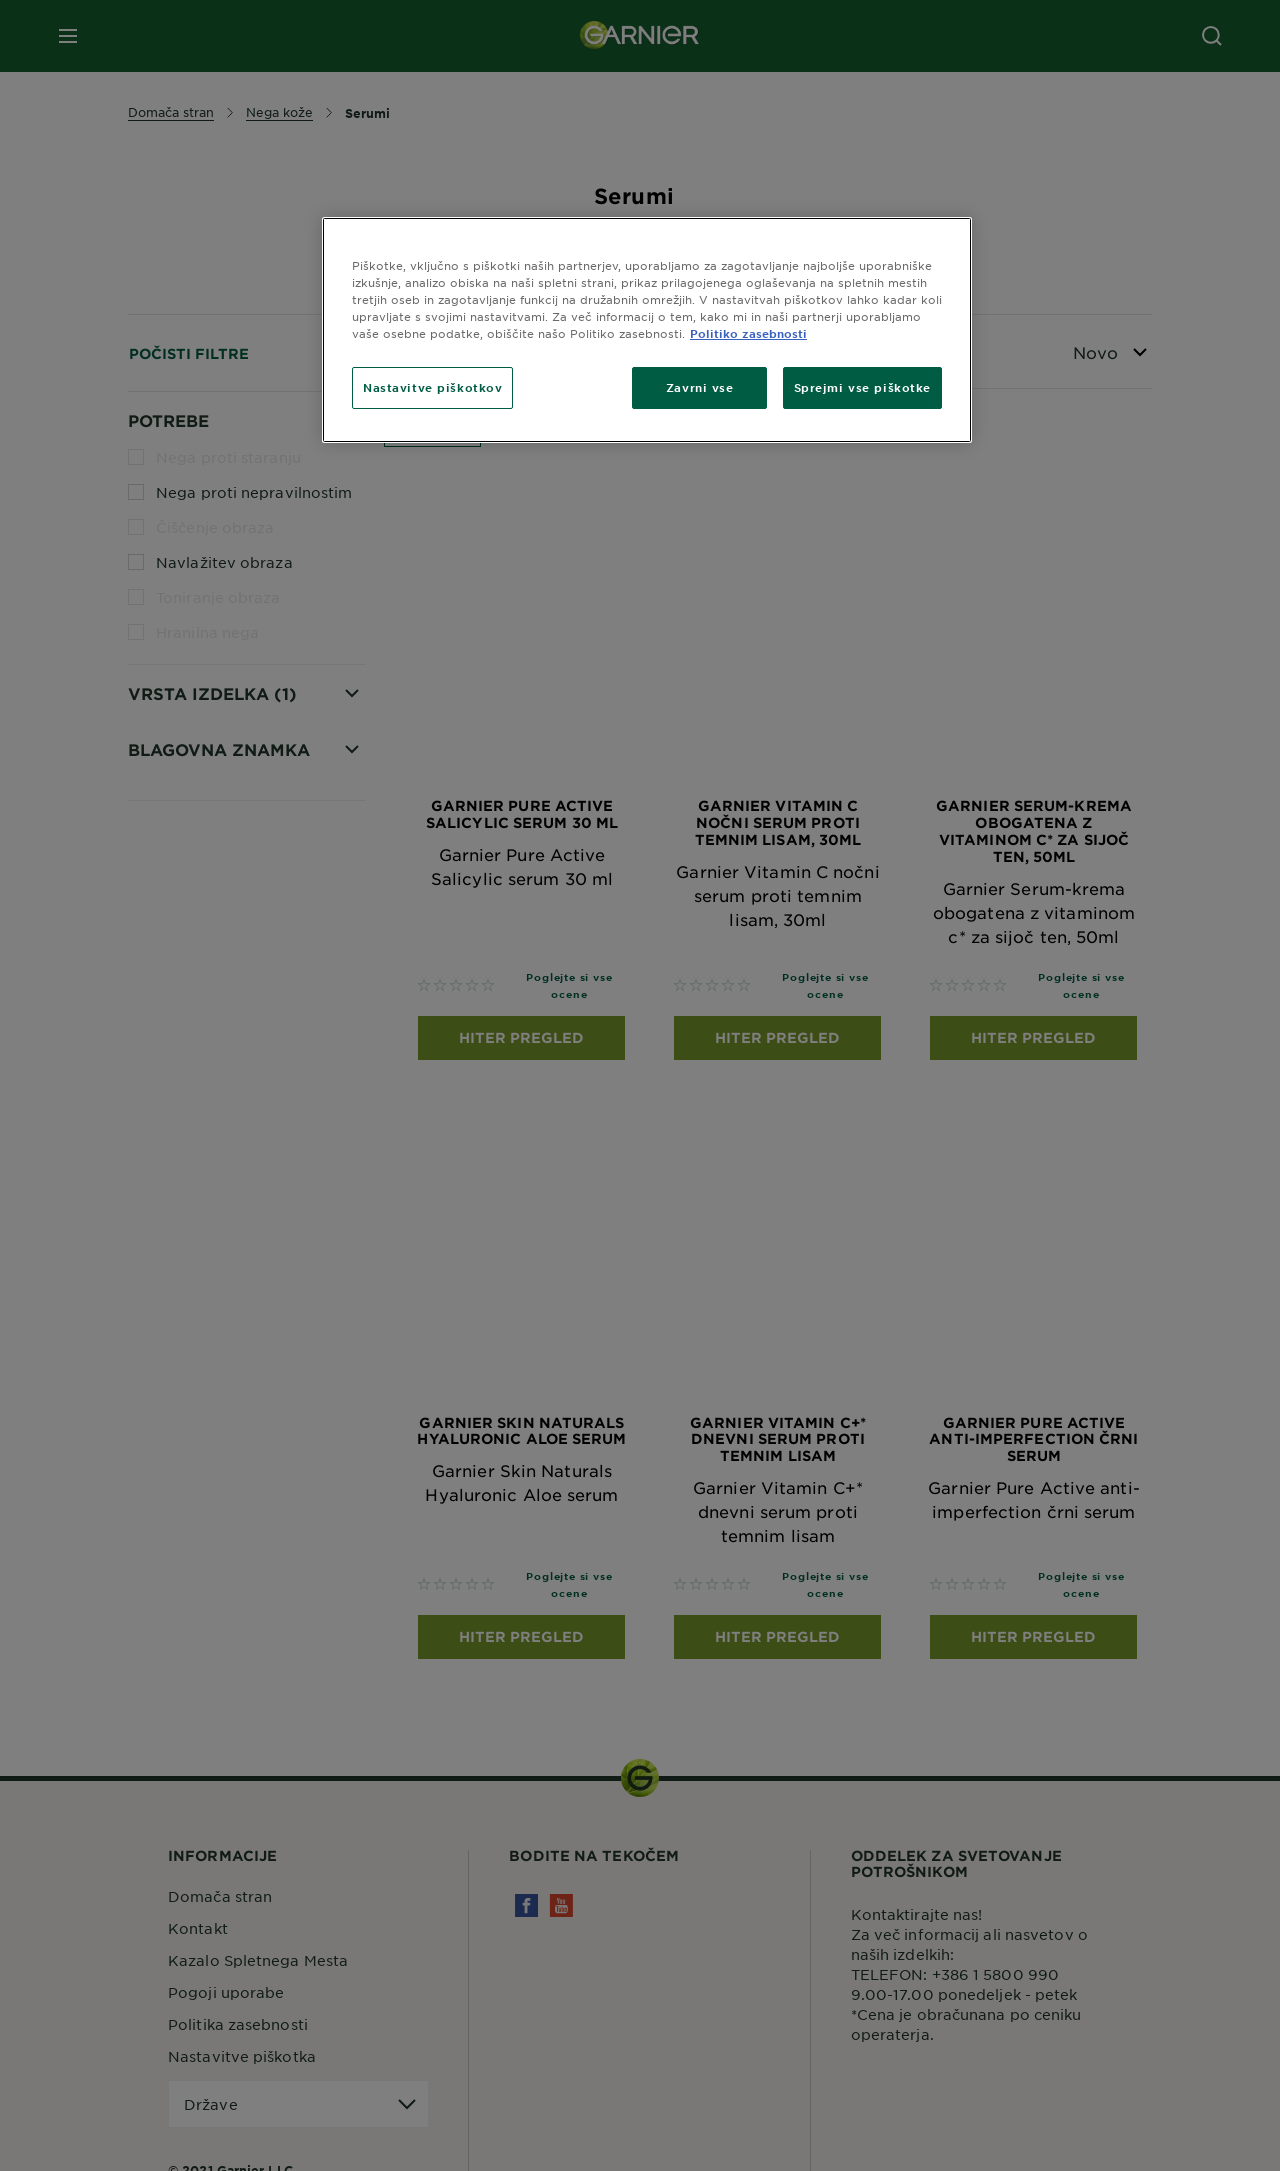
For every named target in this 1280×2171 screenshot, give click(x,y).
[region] (647, 330)
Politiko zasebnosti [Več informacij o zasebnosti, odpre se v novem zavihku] (748, 333)
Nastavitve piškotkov (432, 387)
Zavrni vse (700, 387)
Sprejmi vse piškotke (862, 387)
